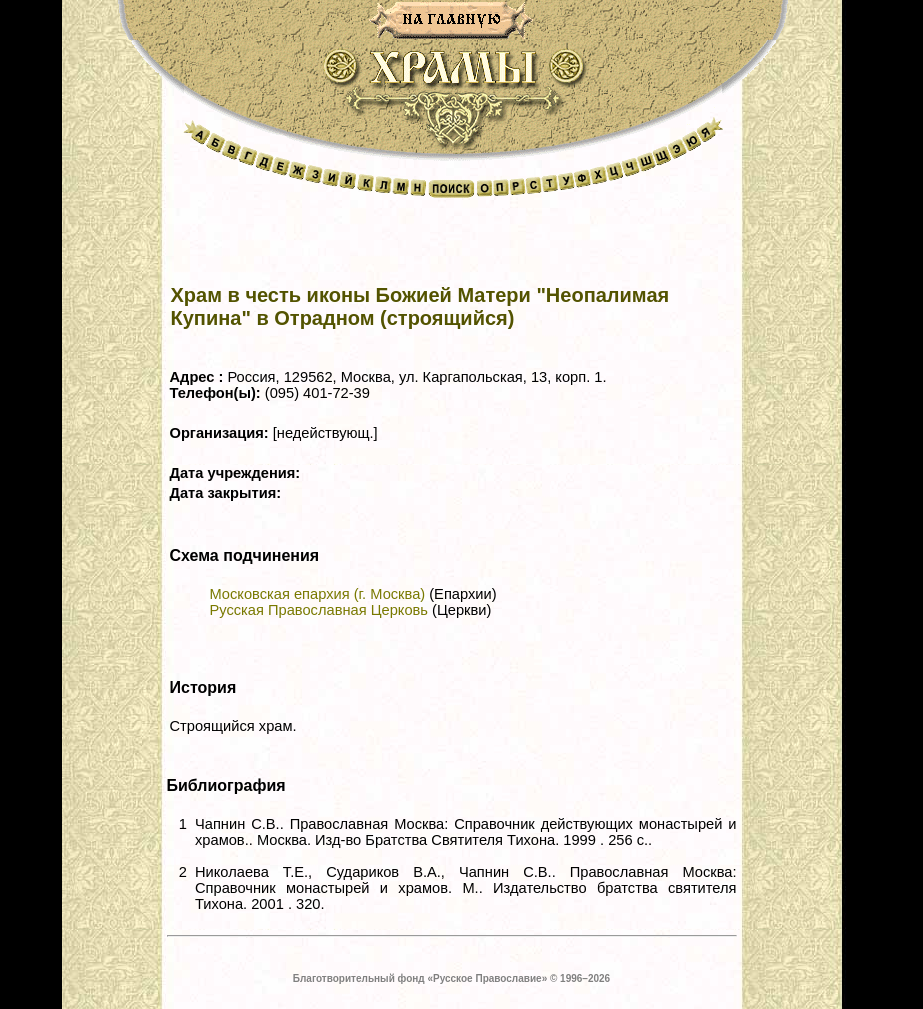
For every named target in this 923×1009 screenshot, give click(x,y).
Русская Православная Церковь (319, 610)
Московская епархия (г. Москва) (318, 594)
